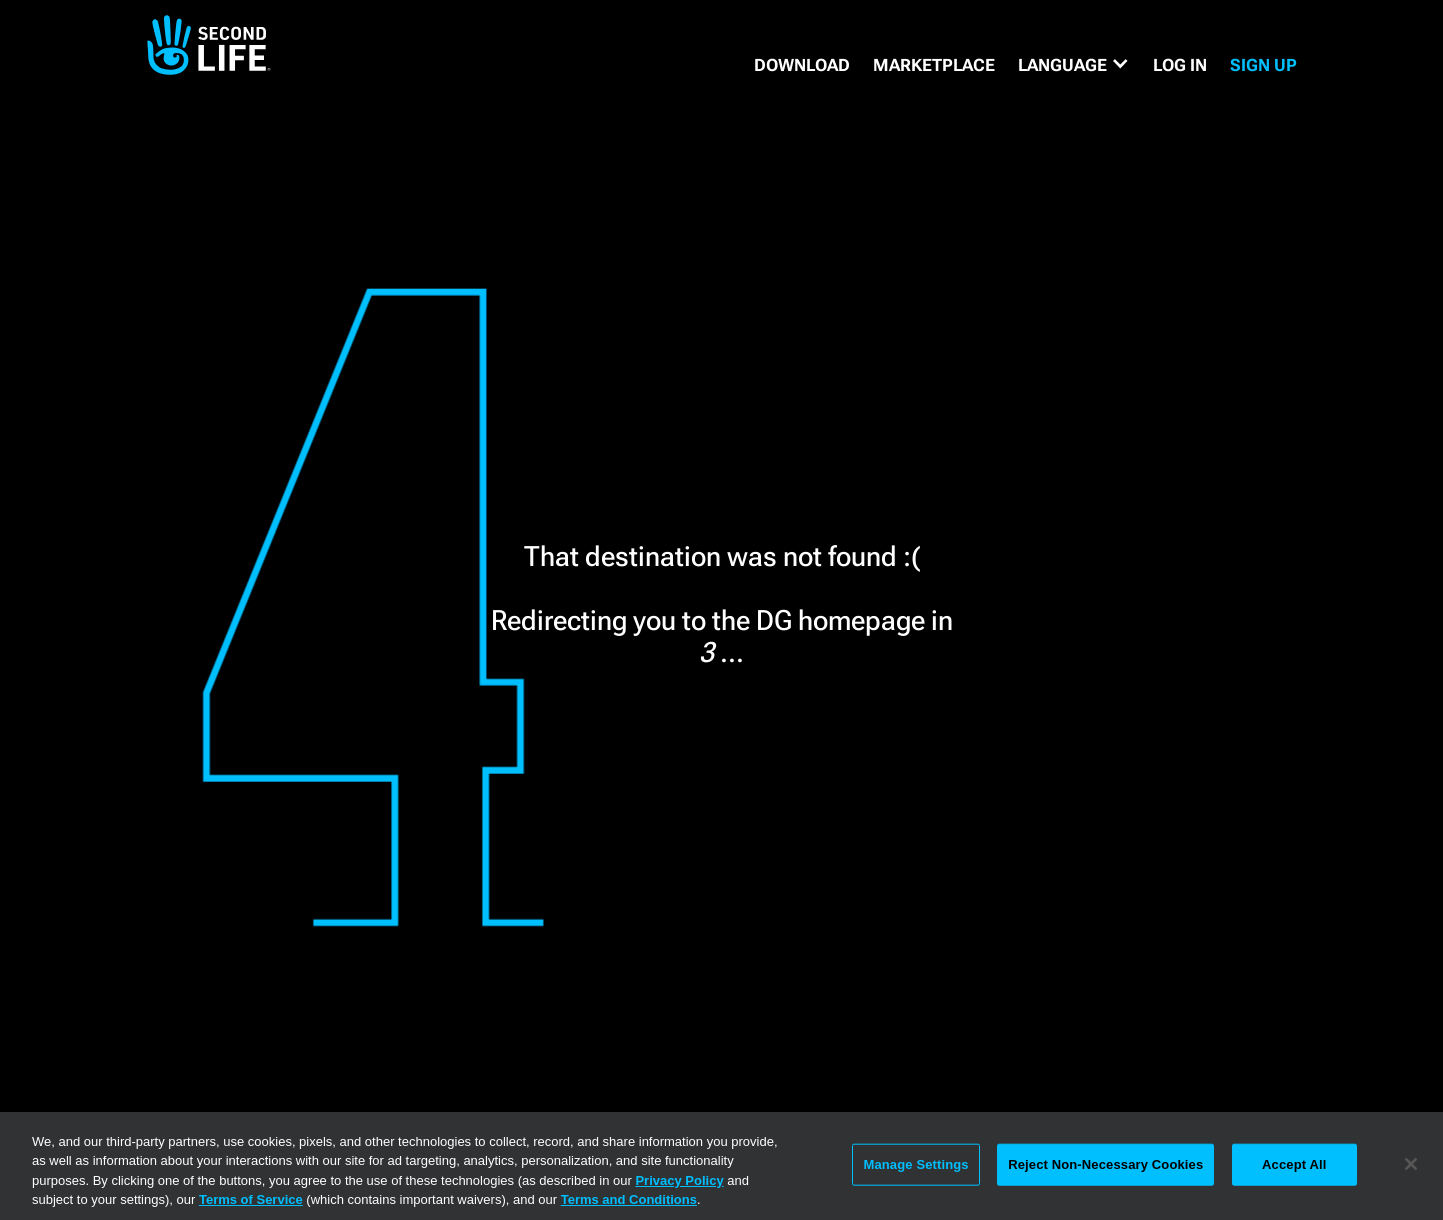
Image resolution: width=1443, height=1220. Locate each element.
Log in (1180, 65)
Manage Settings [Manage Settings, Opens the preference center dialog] (915, 1164)
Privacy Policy (679, 1180)
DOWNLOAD (802, 65)
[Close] (1411, 1164)
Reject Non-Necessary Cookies (1105, 1164)
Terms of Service (251, 1199)
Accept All (1294, 1164)
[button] (1074, 65)
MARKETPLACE (934, 65)
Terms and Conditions (629, 1199)
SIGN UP (1263, 65)
